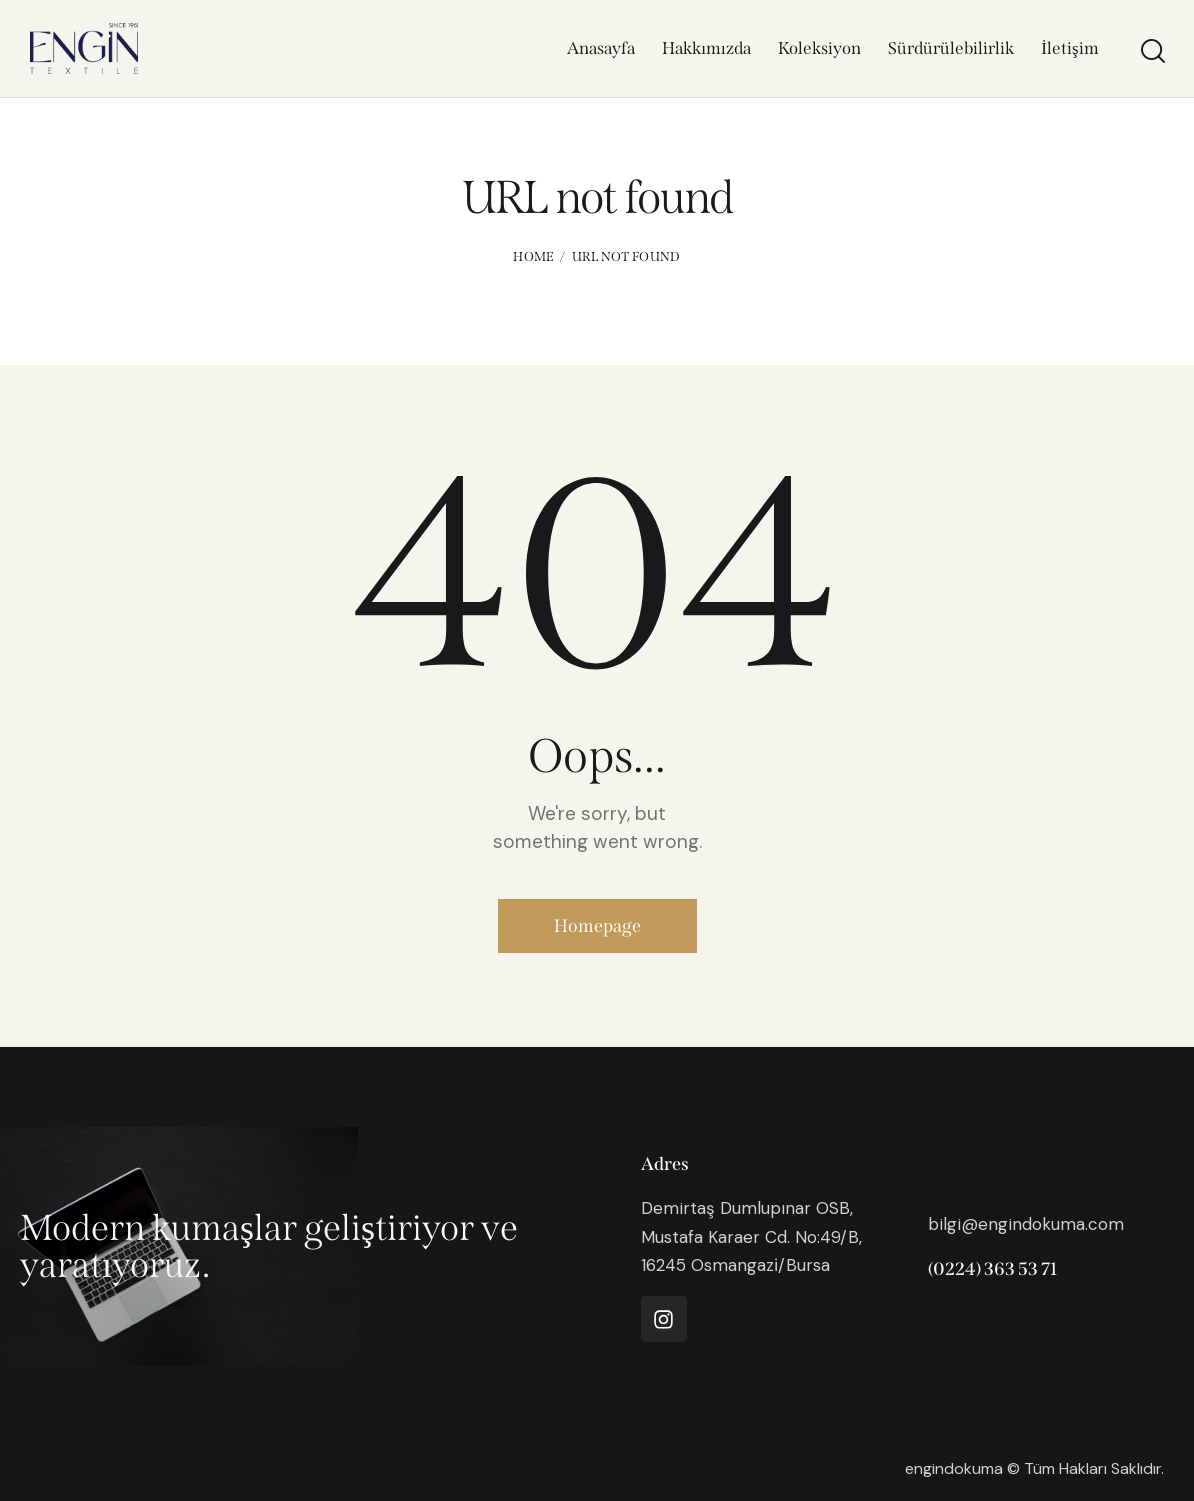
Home (533, 256)
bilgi (944, 1224)
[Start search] (1151, 51)
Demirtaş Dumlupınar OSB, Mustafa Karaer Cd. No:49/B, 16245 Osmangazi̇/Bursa (751, 1236)
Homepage (597, 926)
